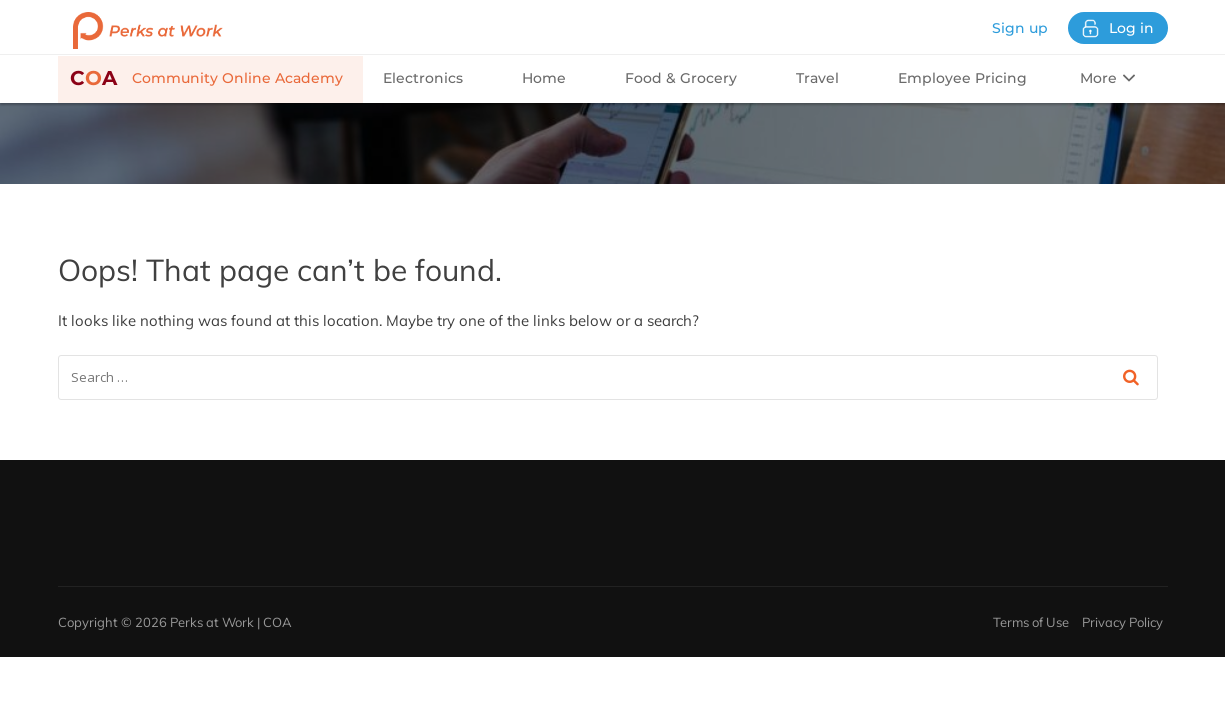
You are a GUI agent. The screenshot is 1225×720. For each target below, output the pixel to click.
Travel (817, 78)
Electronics (423, 78)
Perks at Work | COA (231, 622)
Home (544, 78)
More (1107, 78)
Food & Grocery (681, 78)
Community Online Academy (206, 78)
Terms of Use (1031, 622)
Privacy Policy (1122, 622)
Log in (1118, 28)
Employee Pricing (962, 78)
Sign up (1020, 28)
